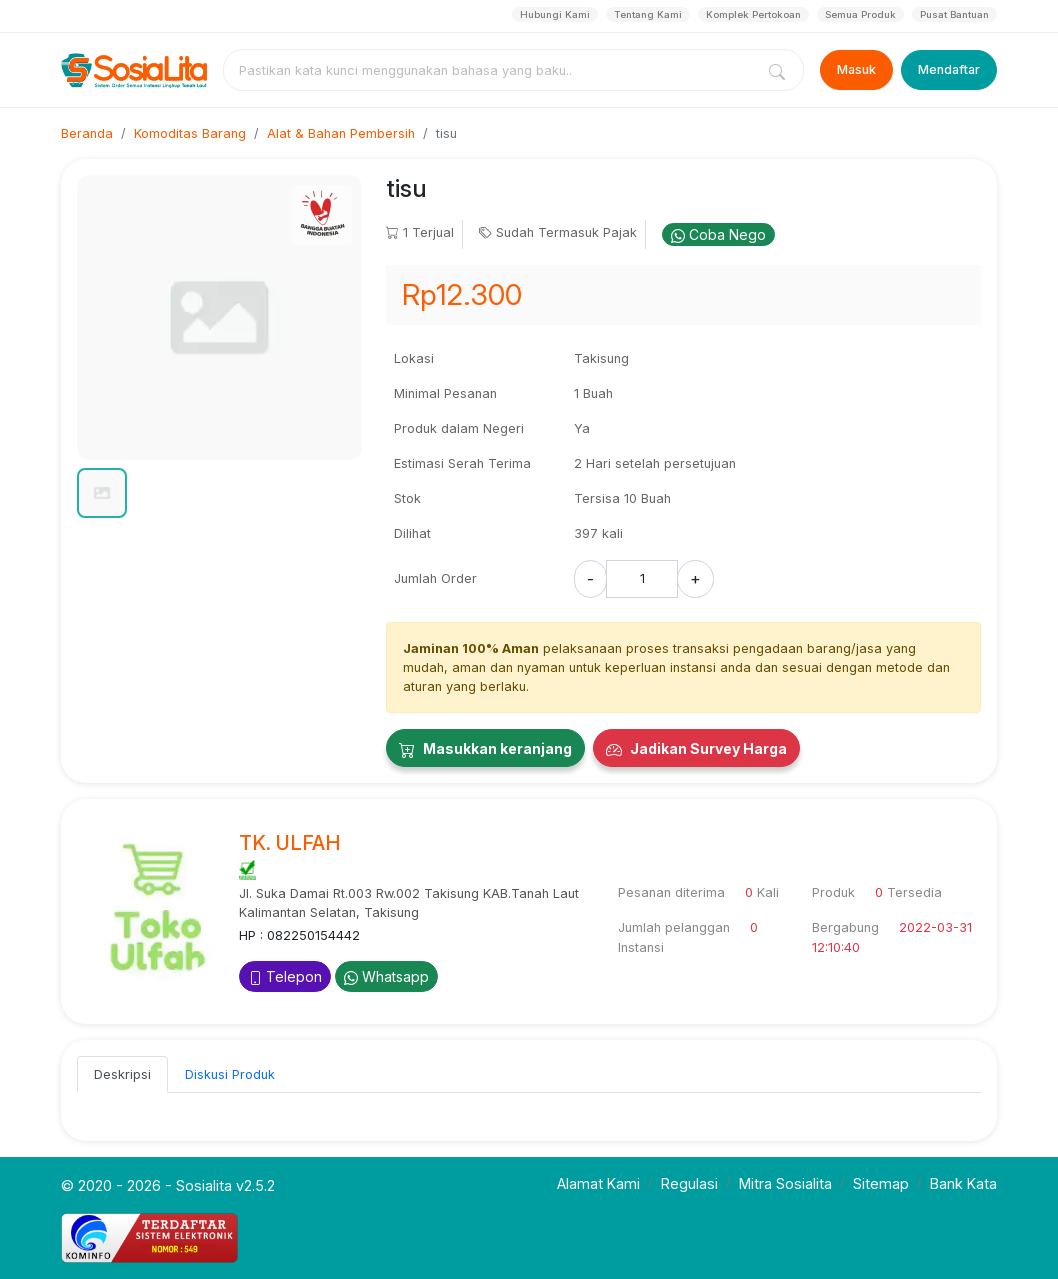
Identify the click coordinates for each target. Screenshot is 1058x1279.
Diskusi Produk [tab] (230, 1074)
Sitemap (881, 1183)
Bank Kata (963, 1183)
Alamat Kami (598, 1183)
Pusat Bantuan (954, 14)
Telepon (285, 976)
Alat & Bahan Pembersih (341, 133)
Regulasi (689, 1183)
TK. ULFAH (290, 843)
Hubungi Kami (555, 14)
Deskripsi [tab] (122, 1074)
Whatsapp (386, 976)
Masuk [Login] (856, 69)
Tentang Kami (648, 14)
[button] (102, 493)
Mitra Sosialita (785, 1183)
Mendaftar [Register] (949, 69)
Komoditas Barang (190, 133)
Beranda (87, 133)
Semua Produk (860, 14)
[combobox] (493, 70)
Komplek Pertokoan (753, 14)
